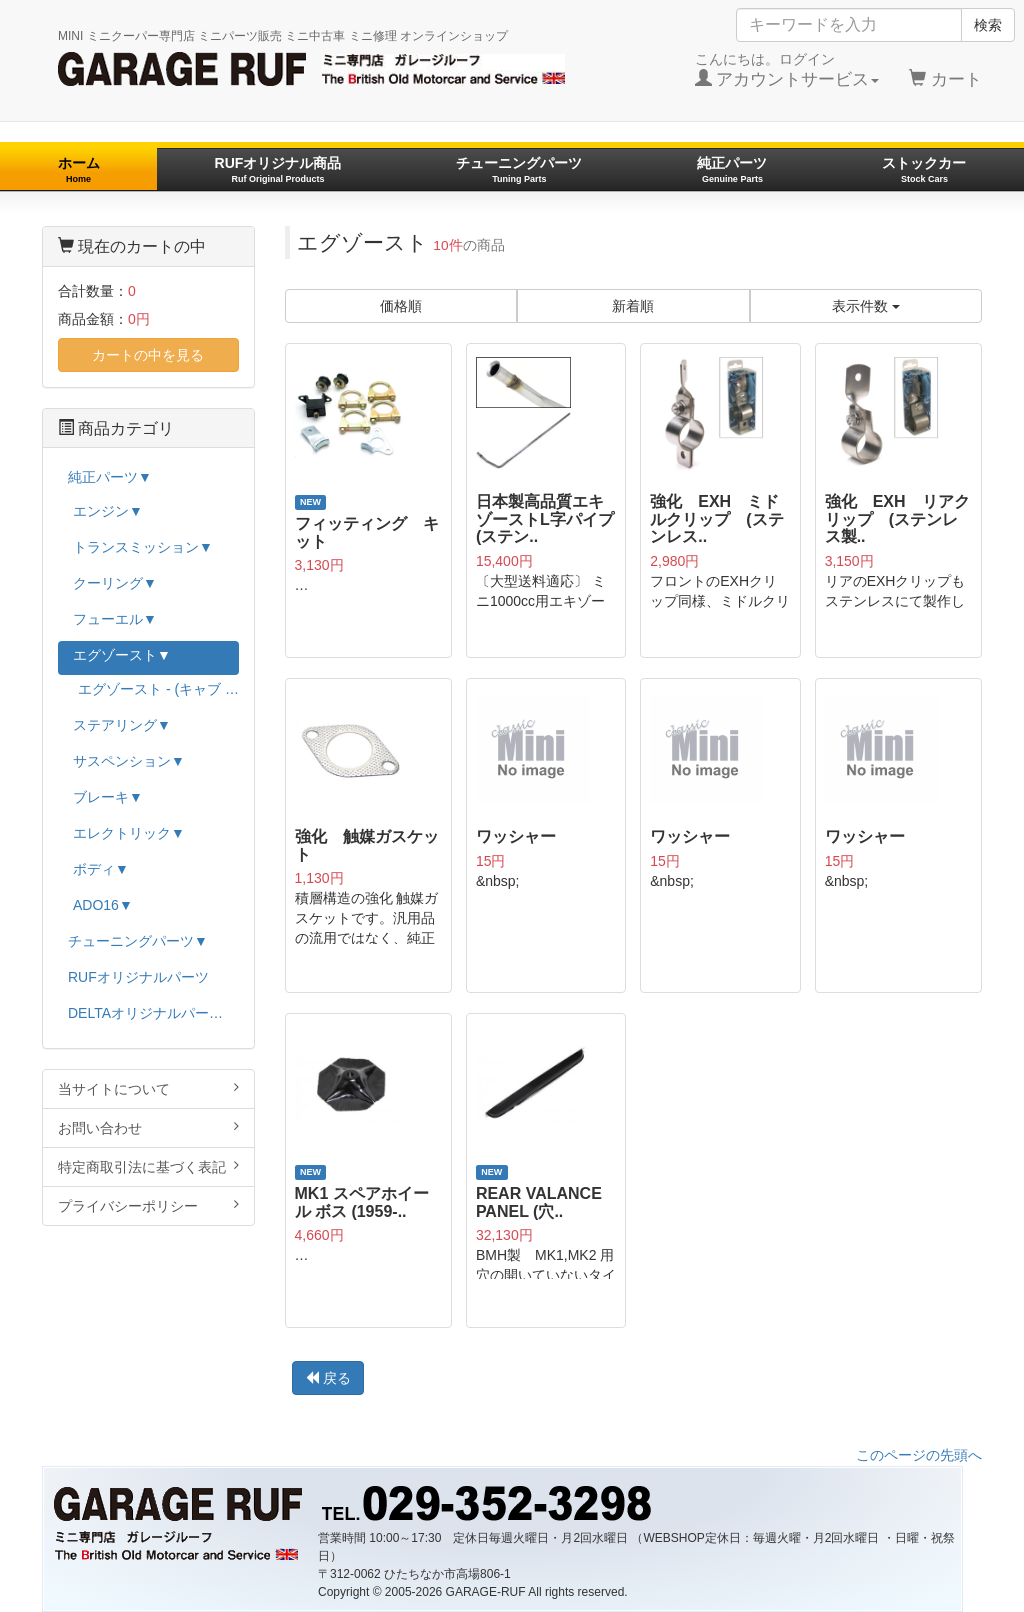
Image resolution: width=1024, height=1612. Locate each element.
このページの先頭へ (919, 1455)
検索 (988, 25)
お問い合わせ (148, 1127)
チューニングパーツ (519, 169)
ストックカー (924, 169)
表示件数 (866, 306)
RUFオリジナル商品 (278, 169)
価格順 (401, 306)
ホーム (79, 169)
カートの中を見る (148, 355)
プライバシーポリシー (148, 1205)
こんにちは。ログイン (787, 70)
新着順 (633, 306)
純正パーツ (732, 169)
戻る (328, 1378)
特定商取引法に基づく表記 (148, 1166)
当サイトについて (148, 1088)
